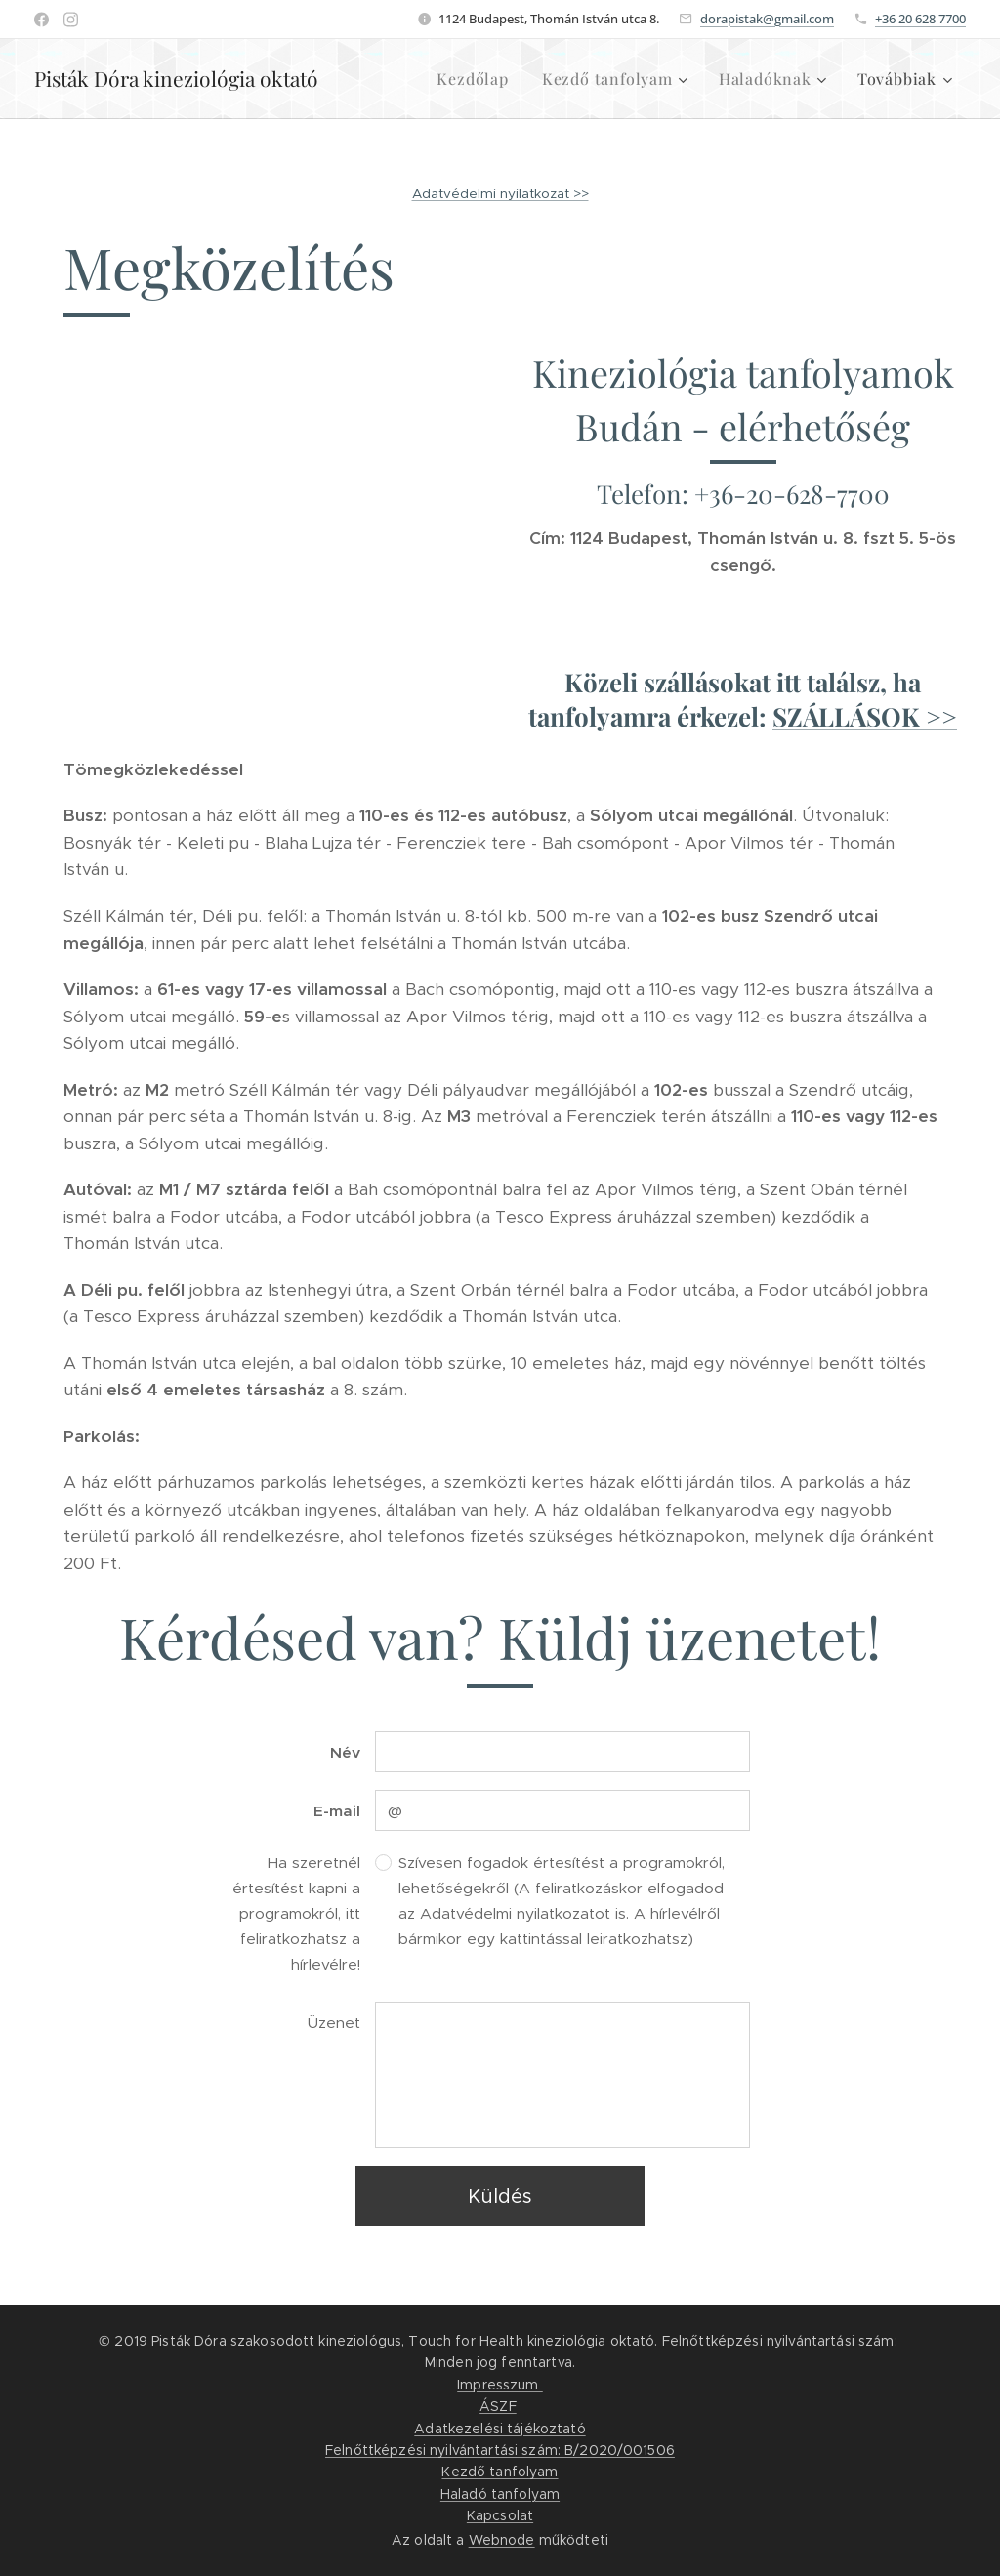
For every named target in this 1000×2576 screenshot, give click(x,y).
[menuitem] (472, 79)
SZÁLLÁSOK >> (864, 716)
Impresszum (500, 2384)
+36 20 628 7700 (920, 18)
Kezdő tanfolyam (499, 2471)
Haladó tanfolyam (500, 2494)
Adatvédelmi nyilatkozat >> (500, 194)
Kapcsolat (500, 2515)
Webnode (502, 2540)
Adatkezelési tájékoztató (499, 2428)
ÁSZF (498, 2406)
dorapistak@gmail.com (767, 18)
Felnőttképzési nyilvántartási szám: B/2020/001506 (500, 2450)
